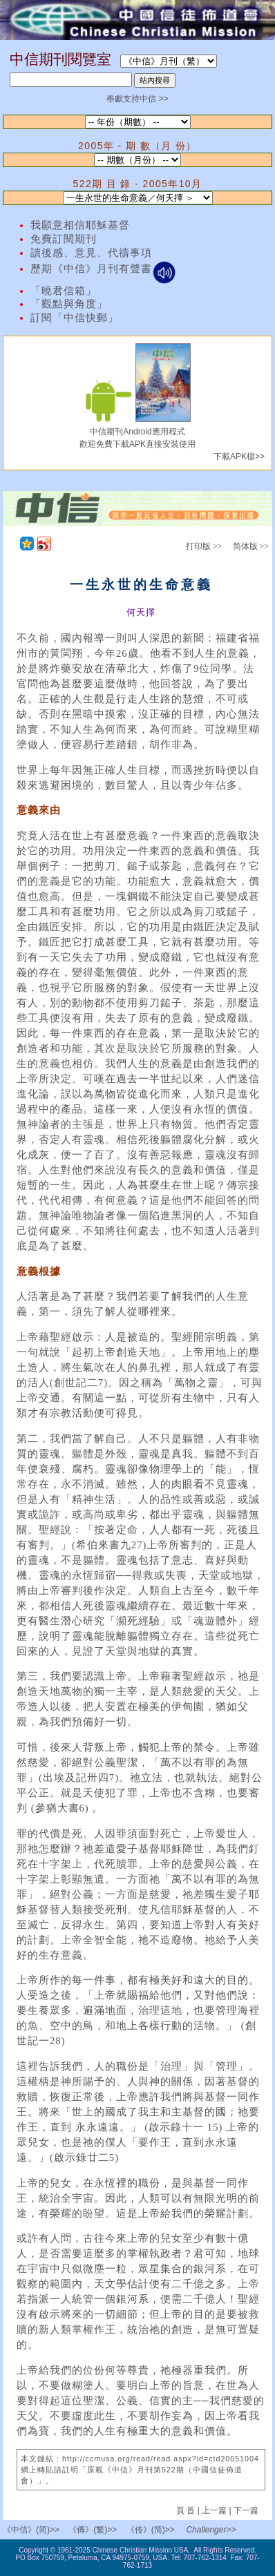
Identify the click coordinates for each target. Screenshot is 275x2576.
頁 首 (187, 2510)
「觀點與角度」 (69, 303)
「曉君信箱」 (63, 290)
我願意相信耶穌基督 (80, 225)
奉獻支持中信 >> (137, 99)
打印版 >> (204, 546)
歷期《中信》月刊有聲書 (103, 268)
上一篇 (214, 2510)
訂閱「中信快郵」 (74, 317)
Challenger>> (211, 2530)
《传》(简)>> (150, 2530)
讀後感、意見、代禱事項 (91, 252)
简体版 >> (251, 546)
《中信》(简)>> (31, 2530)
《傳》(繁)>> (92, 2530)
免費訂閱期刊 (63, 238)
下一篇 (246, 2510)
